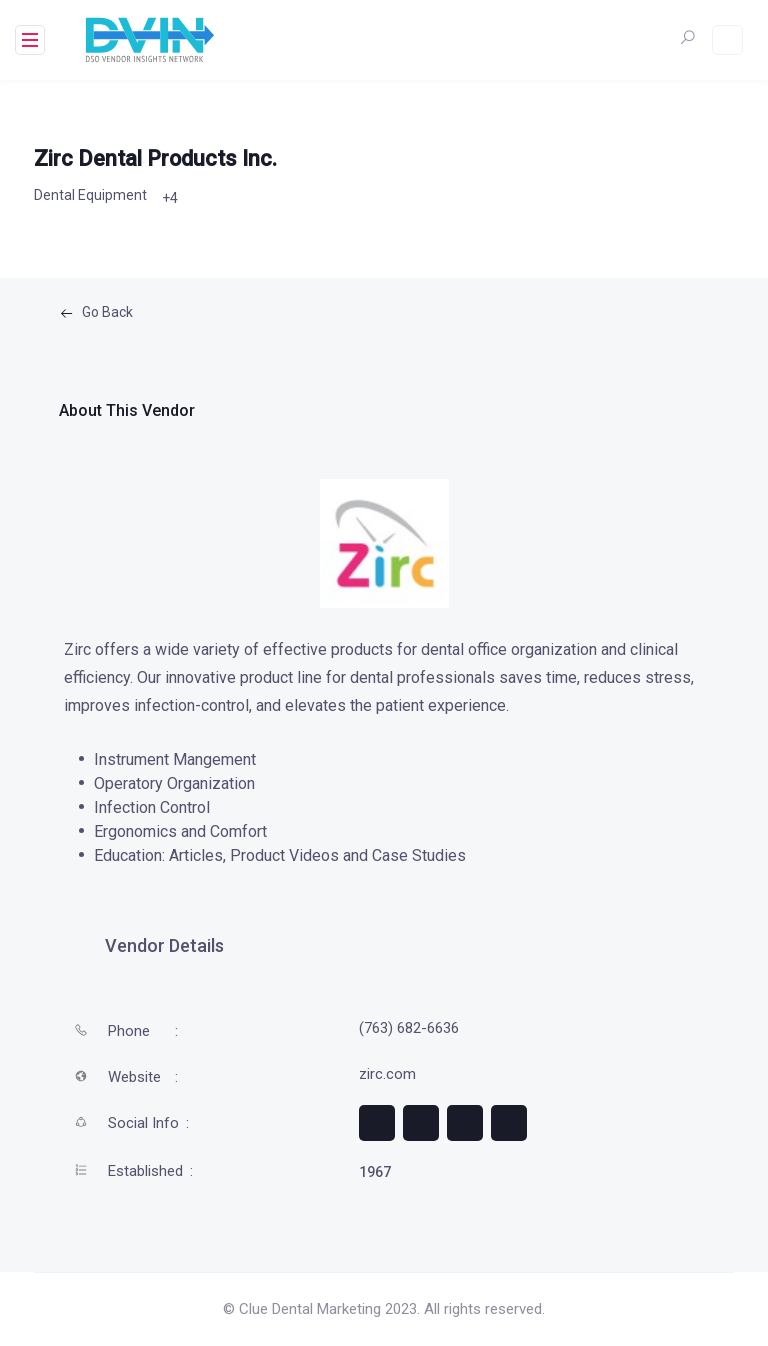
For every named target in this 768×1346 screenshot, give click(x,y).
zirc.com (387, 1074)
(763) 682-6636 (409, 1028)
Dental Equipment (90, 195)
